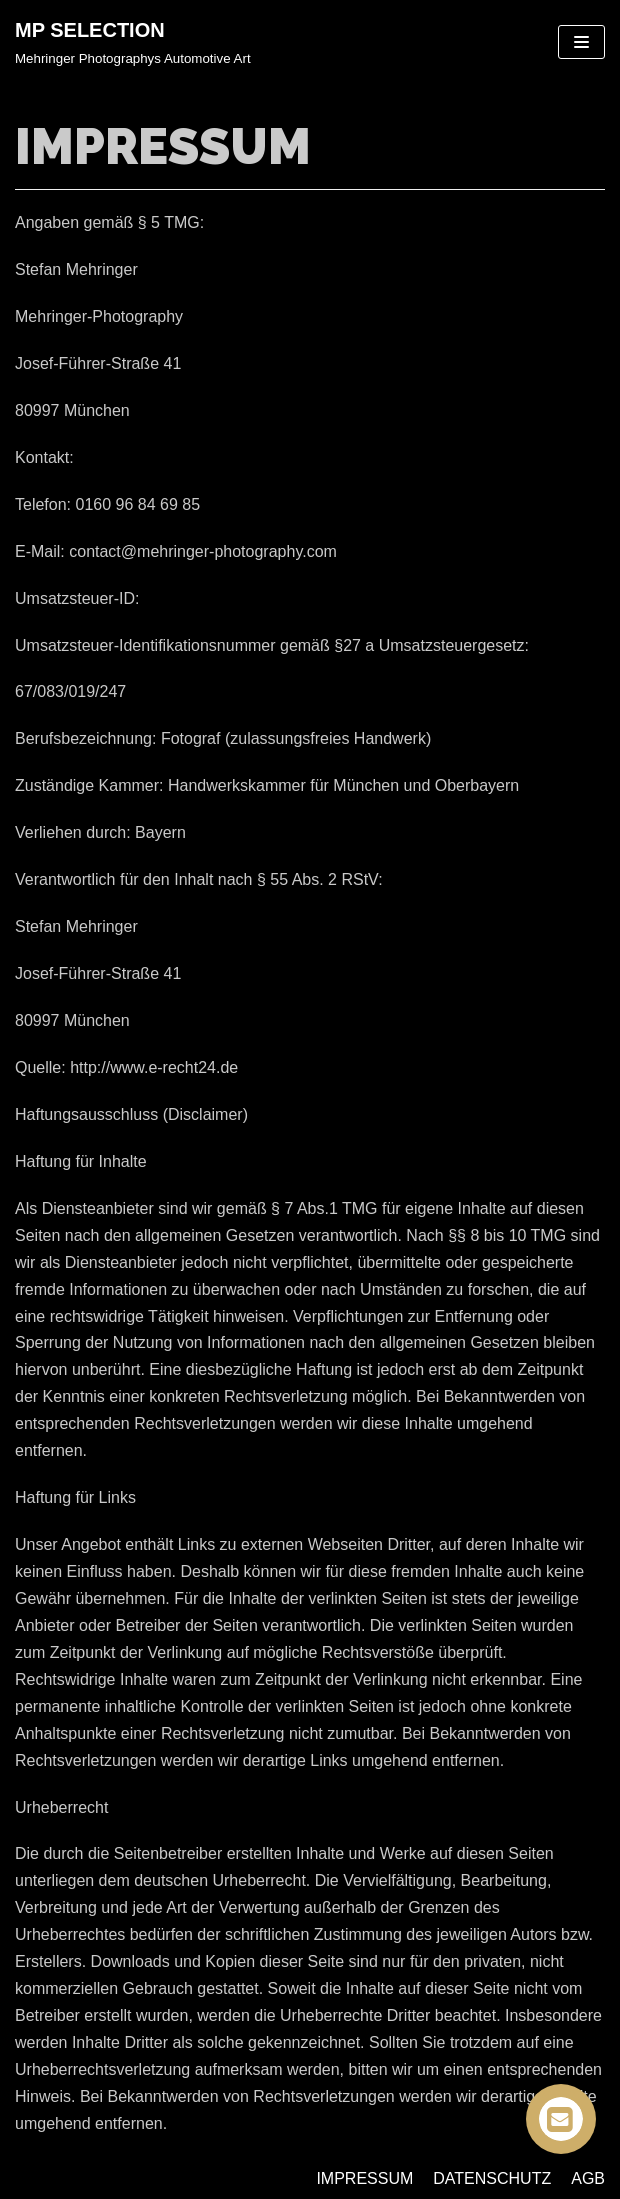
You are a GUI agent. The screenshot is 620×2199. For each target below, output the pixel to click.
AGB (588, 2178)
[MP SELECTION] (133, 42)
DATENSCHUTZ (492, 2178)
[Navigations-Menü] (581, 42)
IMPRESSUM (364, 2178)
